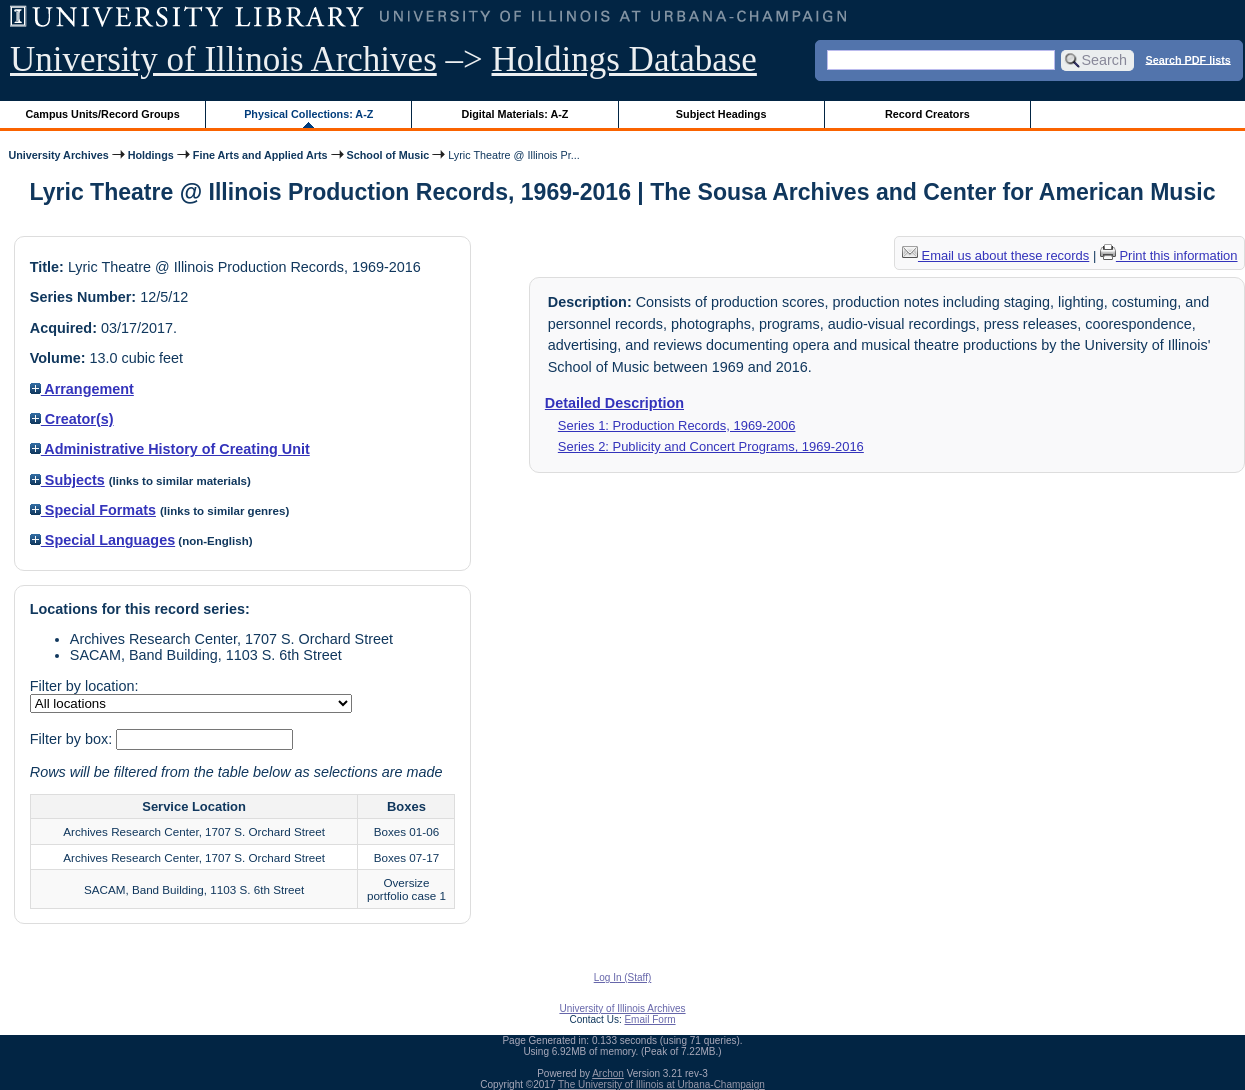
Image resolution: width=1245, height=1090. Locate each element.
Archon (608, 1073)
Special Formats (93, 510)
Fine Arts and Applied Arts (260, 155)
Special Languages (102, 540)
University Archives (58, 155)
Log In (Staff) (623, 977)
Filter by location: (84, 686)
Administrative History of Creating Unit (170, 449)
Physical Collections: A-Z (308, 114)
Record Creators (927, 114)
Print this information (1169, 255)
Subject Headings (721, 114)
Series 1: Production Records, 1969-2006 (677, 425)
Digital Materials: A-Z (514, 114)
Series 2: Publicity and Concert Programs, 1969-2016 (711, 446)
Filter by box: (73, 739)
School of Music (388, 155)
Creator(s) (72, 419)
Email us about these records (995, 255)
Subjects (67, 480)
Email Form (649, 1019)
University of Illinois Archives (223, 59)
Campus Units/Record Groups (103, 114)
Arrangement (82, 389)
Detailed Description (614, 403)
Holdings (151, 155)
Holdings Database (624, 59)
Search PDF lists (1188, 59)
